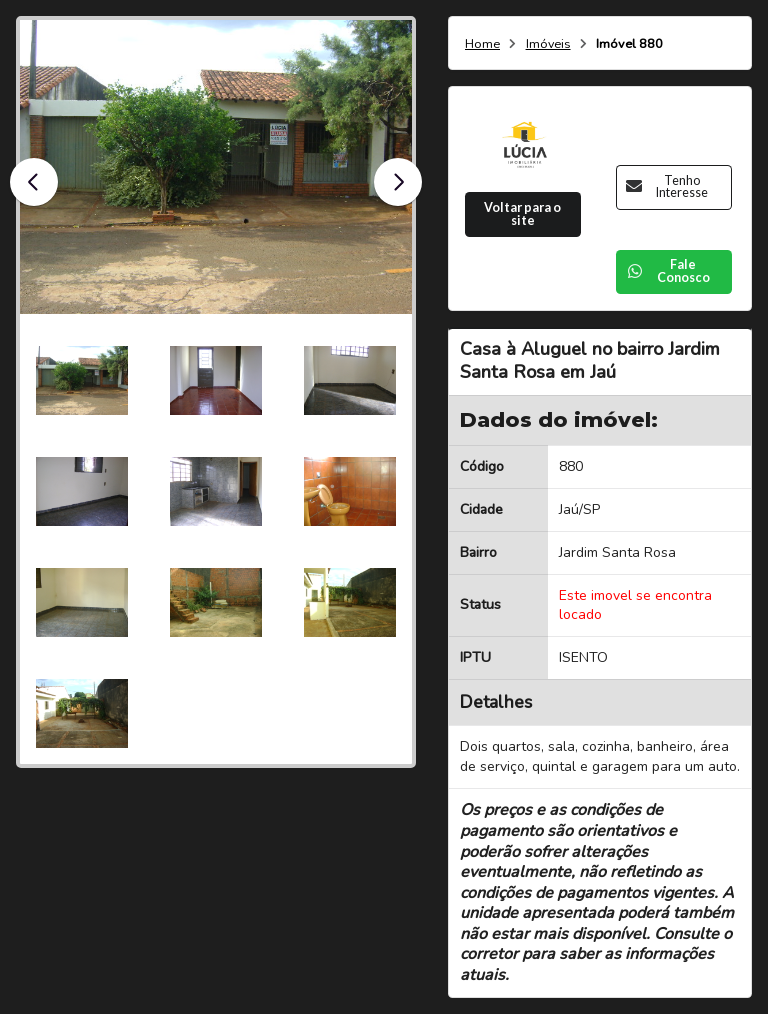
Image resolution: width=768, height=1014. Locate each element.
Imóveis (548, 44)
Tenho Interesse (667, 187)
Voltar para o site (522, 214)
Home (482, 44)
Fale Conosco (668, 271)
